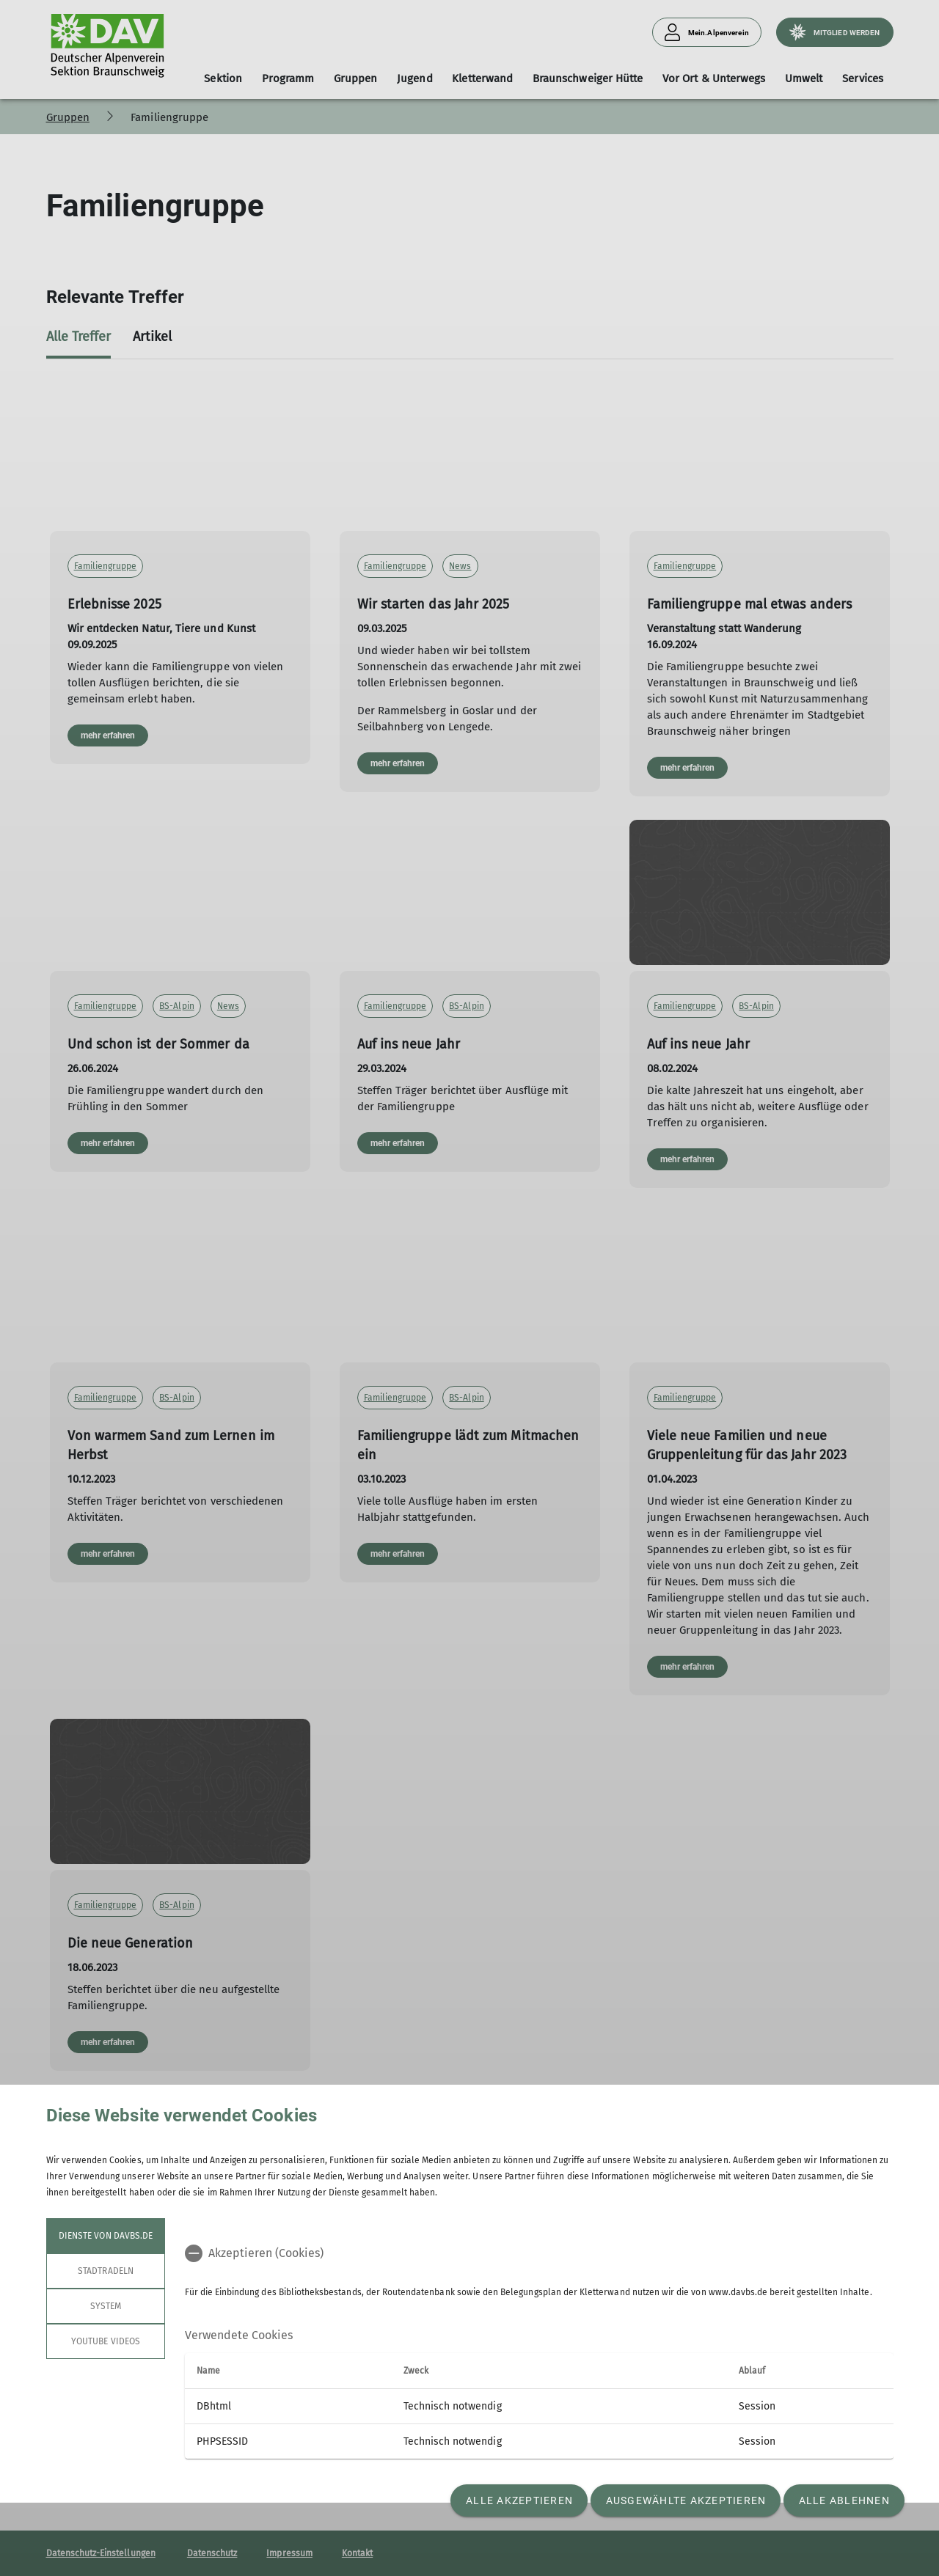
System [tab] (104, 2306)
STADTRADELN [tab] (106, 2271)
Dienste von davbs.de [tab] (106, 2236)
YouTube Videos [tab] (105, 2341)
